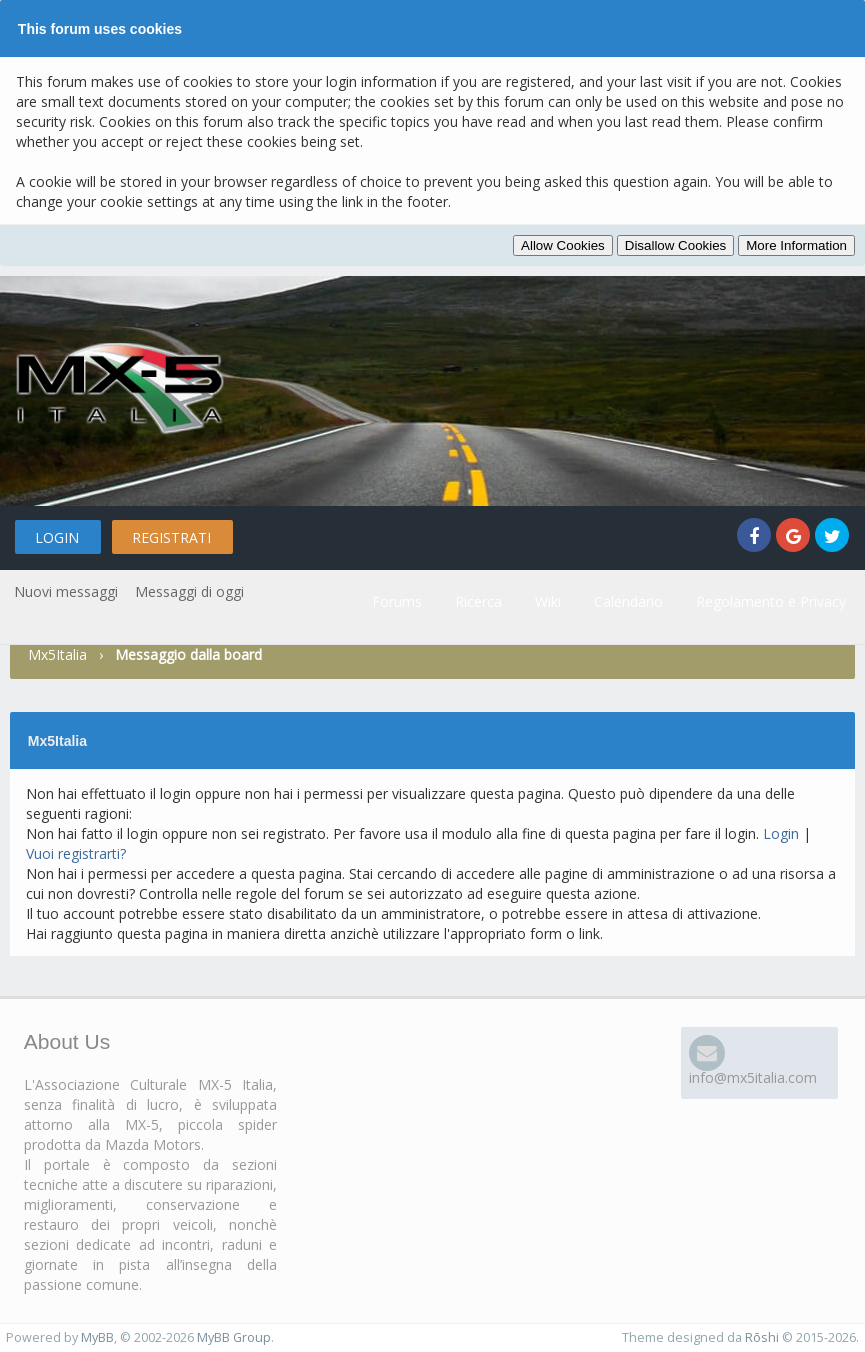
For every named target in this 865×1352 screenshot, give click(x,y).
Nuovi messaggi (66, 591)
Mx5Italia (57, 654)
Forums (397, 601)
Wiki (548, 601)
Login (57, 537)
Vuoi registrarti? (76, 853)
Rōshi (762, 1337)
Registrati (171, 537)
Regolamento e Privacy (771, 601)
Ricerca (478, 601)
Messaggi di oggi (189, 591)
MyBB (97, 1337)
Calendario (628, 601)
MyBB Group (234, 1337)
